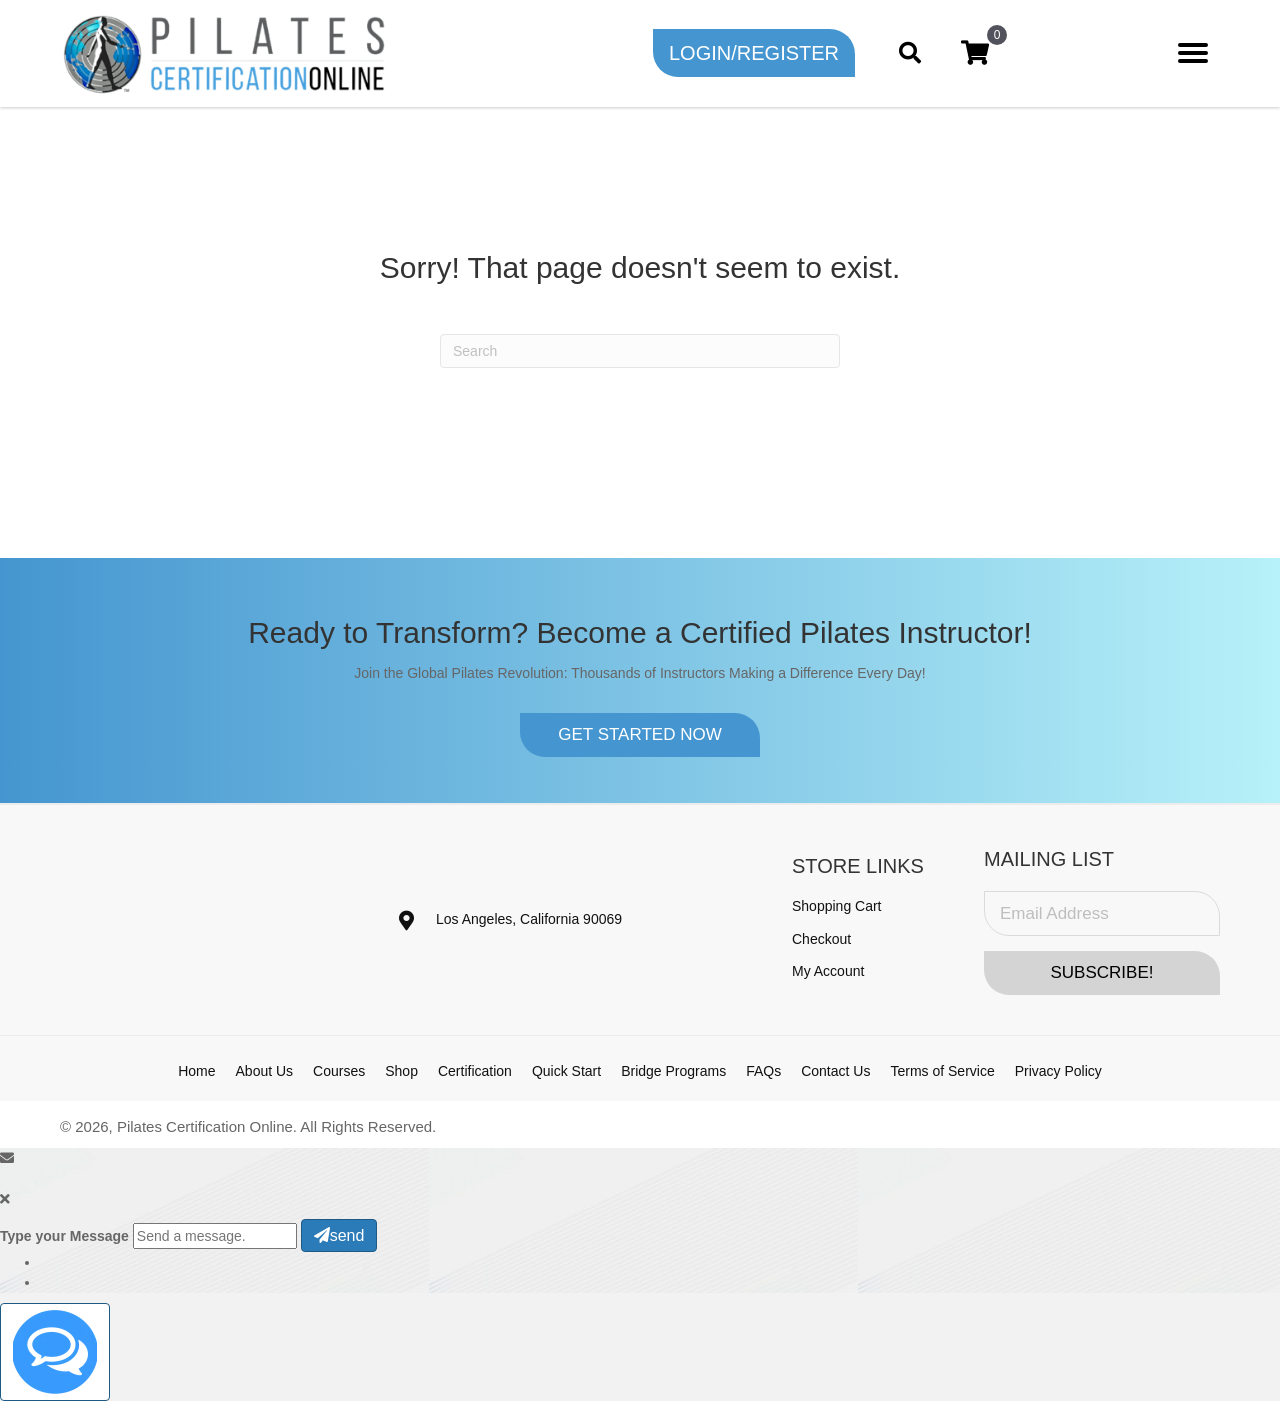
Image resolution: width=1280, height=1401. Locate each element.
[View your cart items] (975, 53)
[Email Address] (1102, 913)
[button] (754, 53)
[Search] (640, 351)
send (339, 1235)
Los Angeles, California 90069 (529, 919)
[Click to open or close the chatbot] (55, 1352)
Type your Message (64, 1236)
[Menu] (1193, 53)
